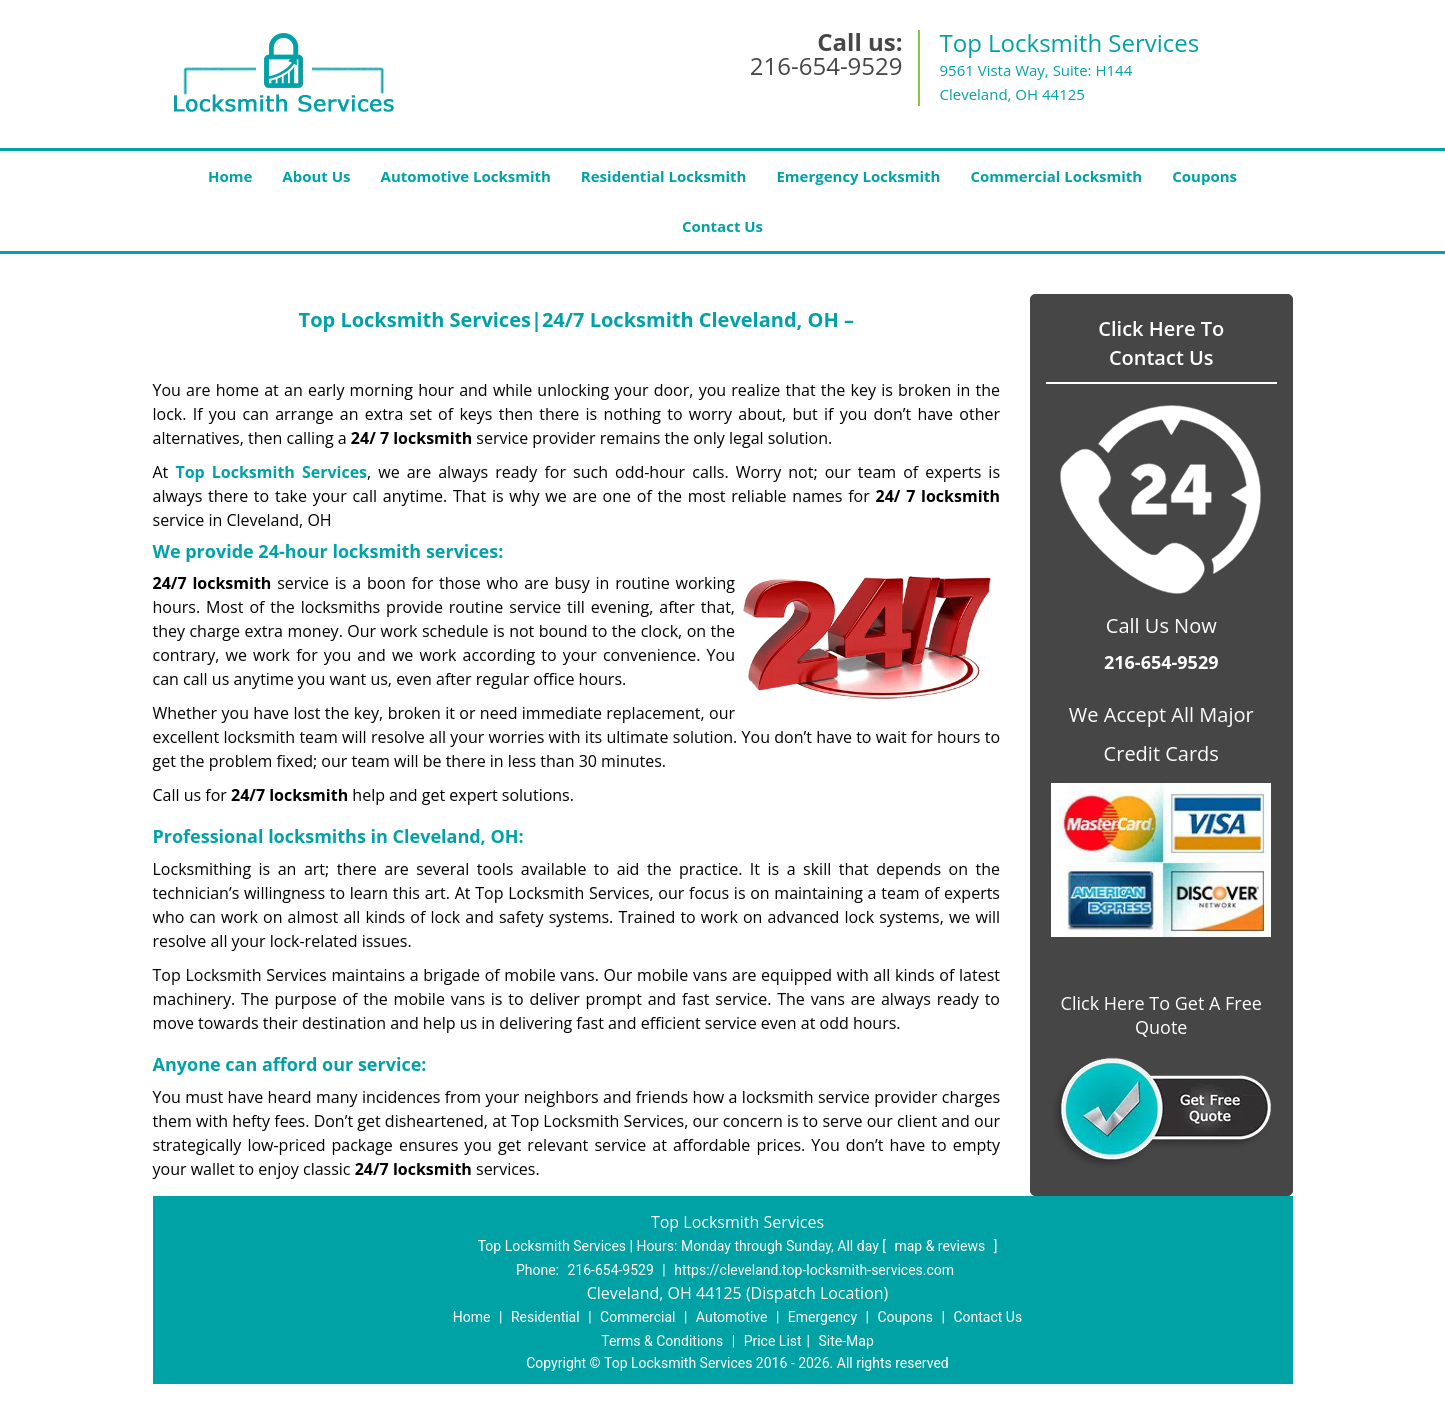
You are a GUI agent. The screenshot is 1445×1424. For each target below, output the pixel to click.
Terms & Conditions (662, 1341)
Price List (773, 1341)
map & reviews (941, 1246)
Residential (545, 1317)
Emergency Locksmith (858, 176)
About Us (316, 176)
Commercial (637, 1317)
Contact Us (722, 226)
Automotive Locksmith (466, 176)
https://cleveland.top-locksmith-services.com (814, 1270)
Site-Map (846, 1341)
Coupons (1204, 176)
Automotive (732, 1317)
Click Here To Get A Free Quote (1161, 1015)
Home (230, 176)
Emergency (822, 1317)
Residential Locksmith (664, 176)
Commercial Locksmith (1056, 176)
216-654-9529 (826, 65)
